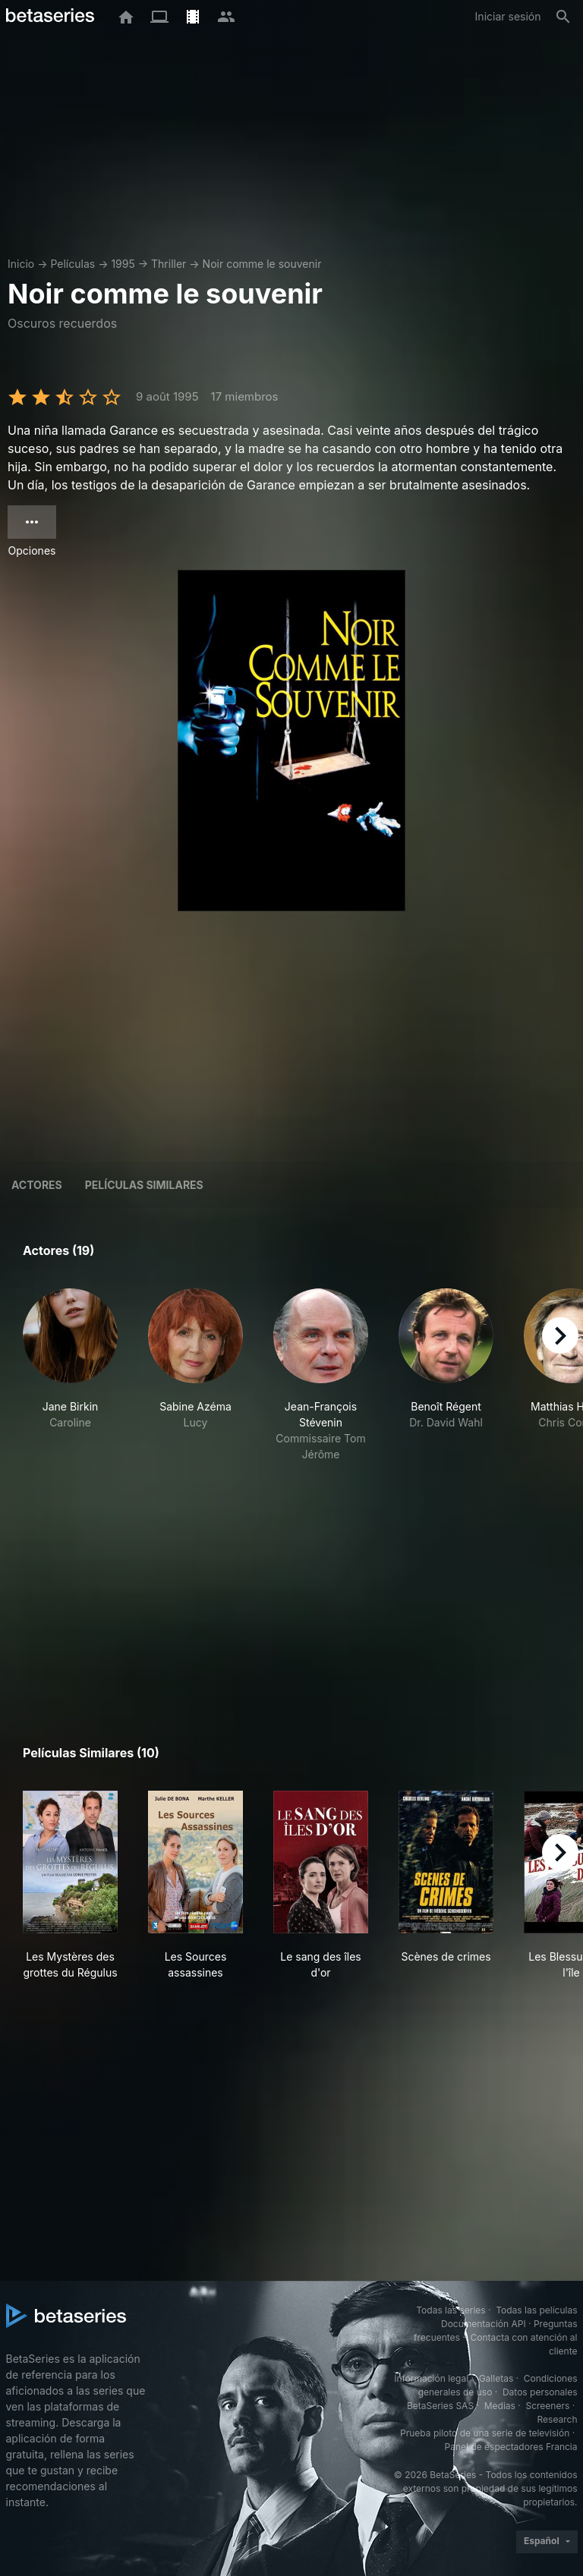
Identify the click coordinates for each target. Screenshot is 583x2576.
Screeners (547, 2405)
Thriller (168, 263)
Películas (72, 263)
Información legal (431, 2378)
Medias (499, 2405)
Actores (36, 1184)
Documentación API (483, 2323)
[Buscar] (563, 16)
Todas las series (450, 2310)
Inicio (21, 263)
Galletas (496, 2378)
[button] (70, 1375)
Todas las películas (536, 2310)
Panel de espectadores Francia (511, 2446)
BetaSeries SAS (440, 2405)
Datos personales (540, 2392)
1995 (122, 263)
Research (557, 2419)
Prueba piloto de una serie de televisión (484, 2433)
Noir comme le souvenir (262, 263)
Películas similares (144, 1184)
